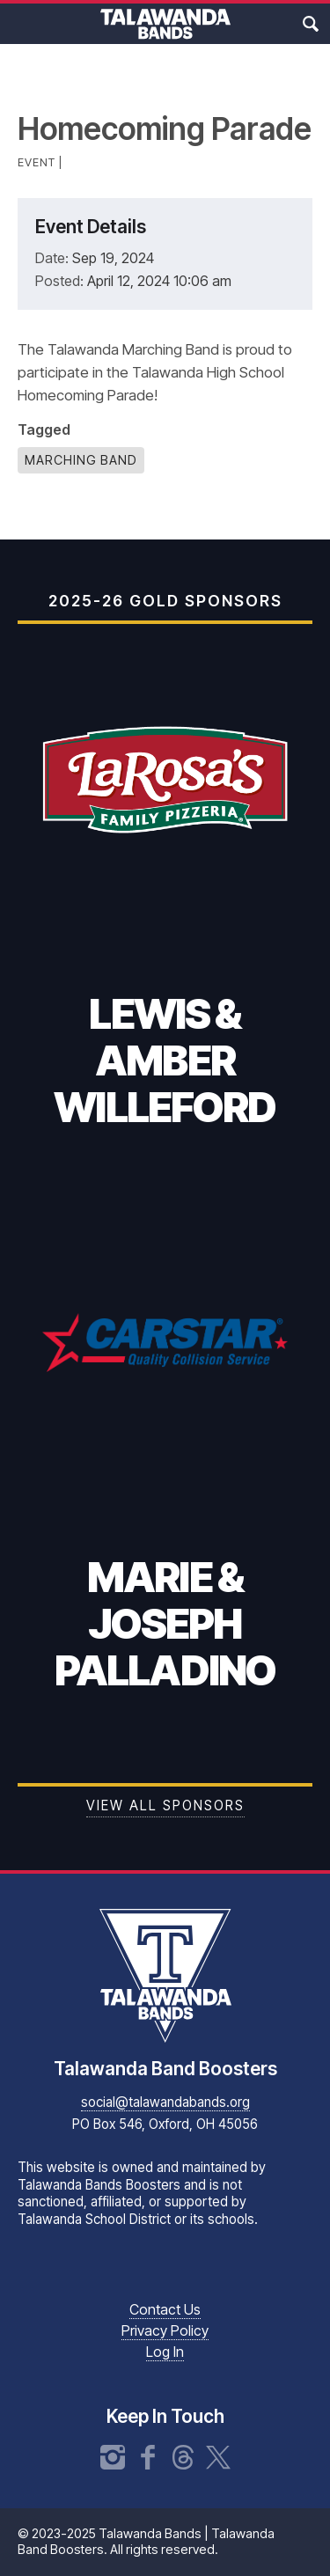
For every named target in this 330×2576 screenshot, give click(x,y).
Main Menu (20, 24)
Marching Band (81, 459)
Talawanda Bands (165, 23)
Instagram (112, 2457)
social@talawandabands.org (165, 2102)
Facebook (148, 2457)
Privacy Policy (165, 2330)
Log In (165, 2351)
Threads (183, 2457)
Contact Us (165, 2309)
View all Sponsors (165, 1805)
